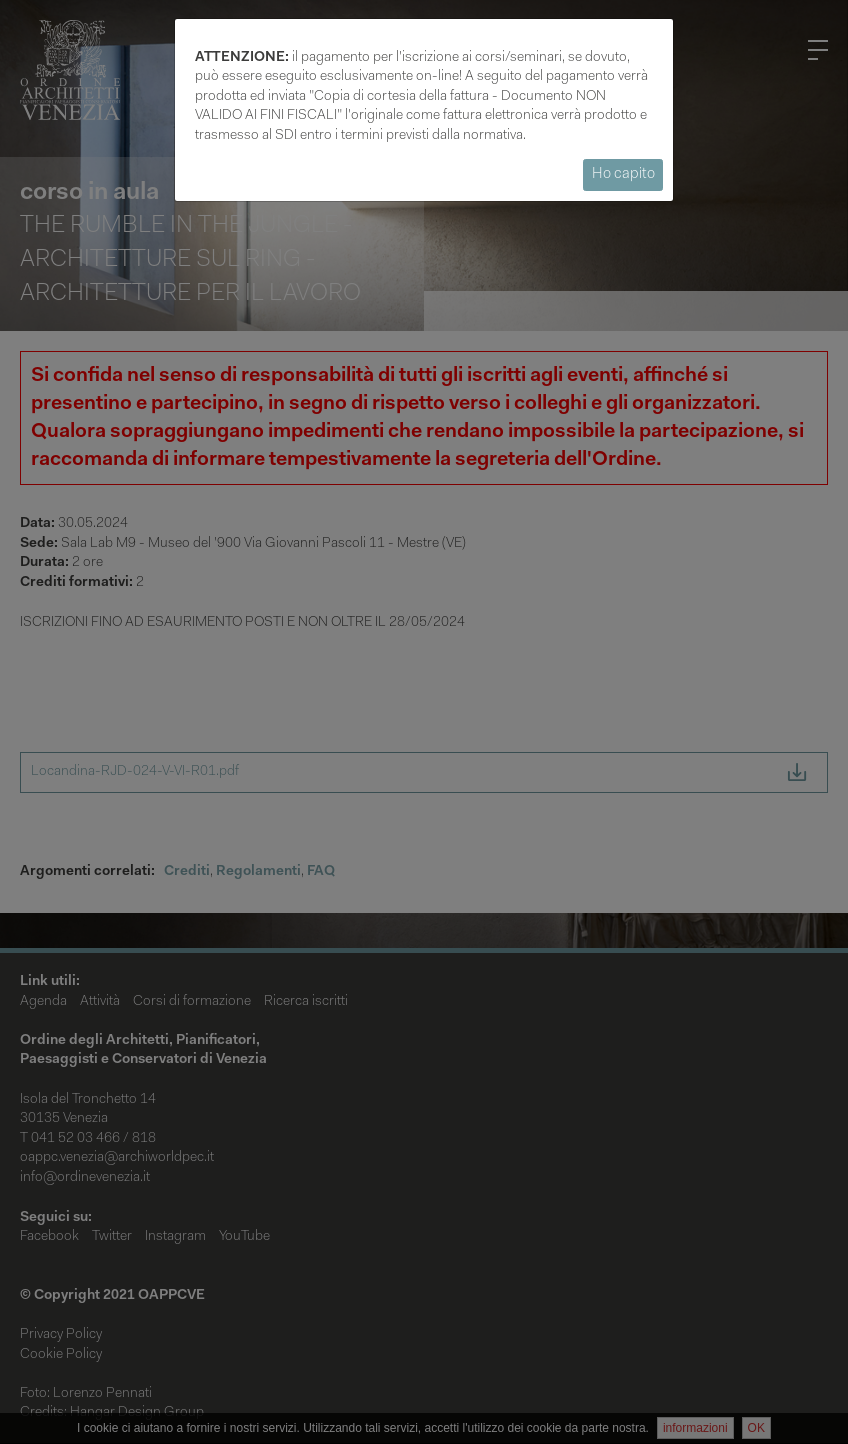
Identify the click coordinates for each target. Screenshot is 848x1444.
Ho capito (623, 174)
